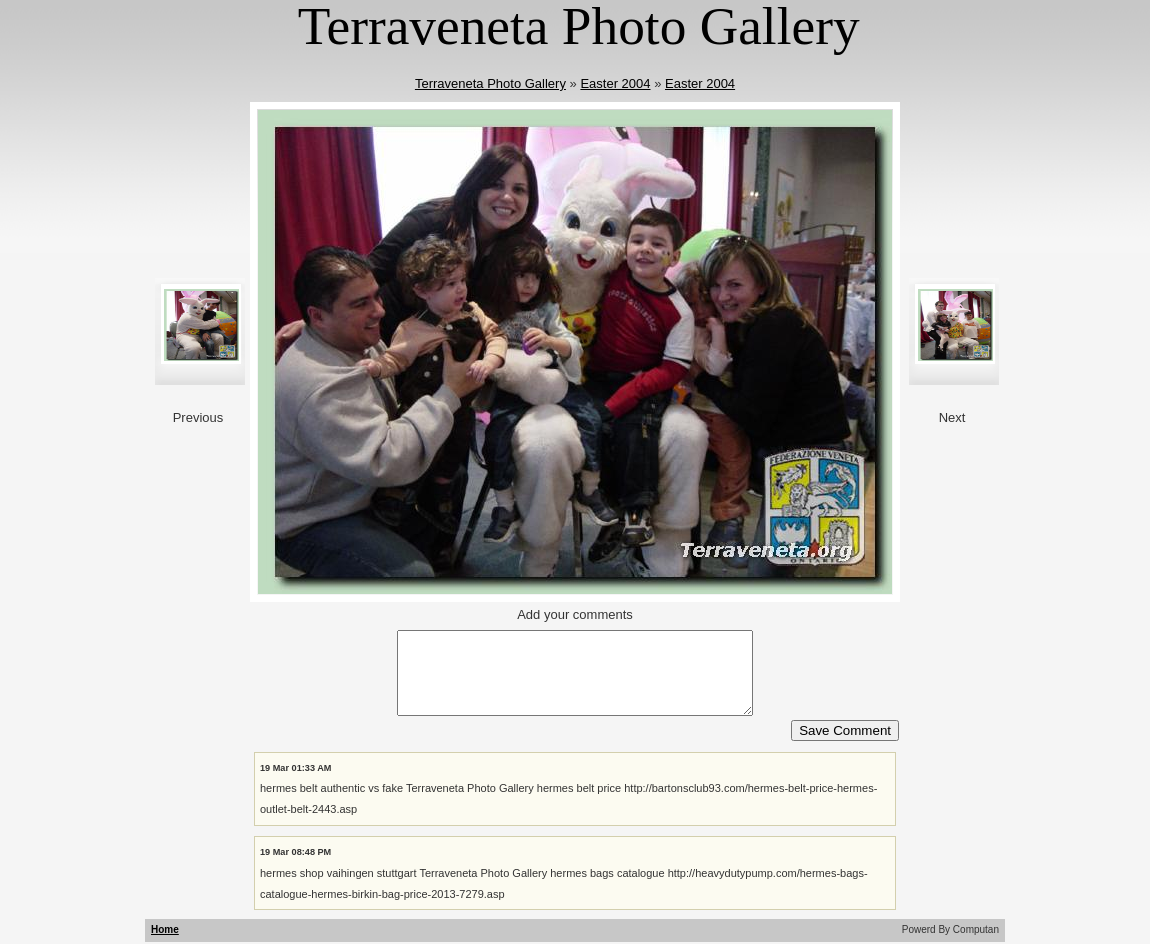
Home (165, 929)
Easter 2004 (615, 83)
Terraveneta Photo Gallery (490, 83)
